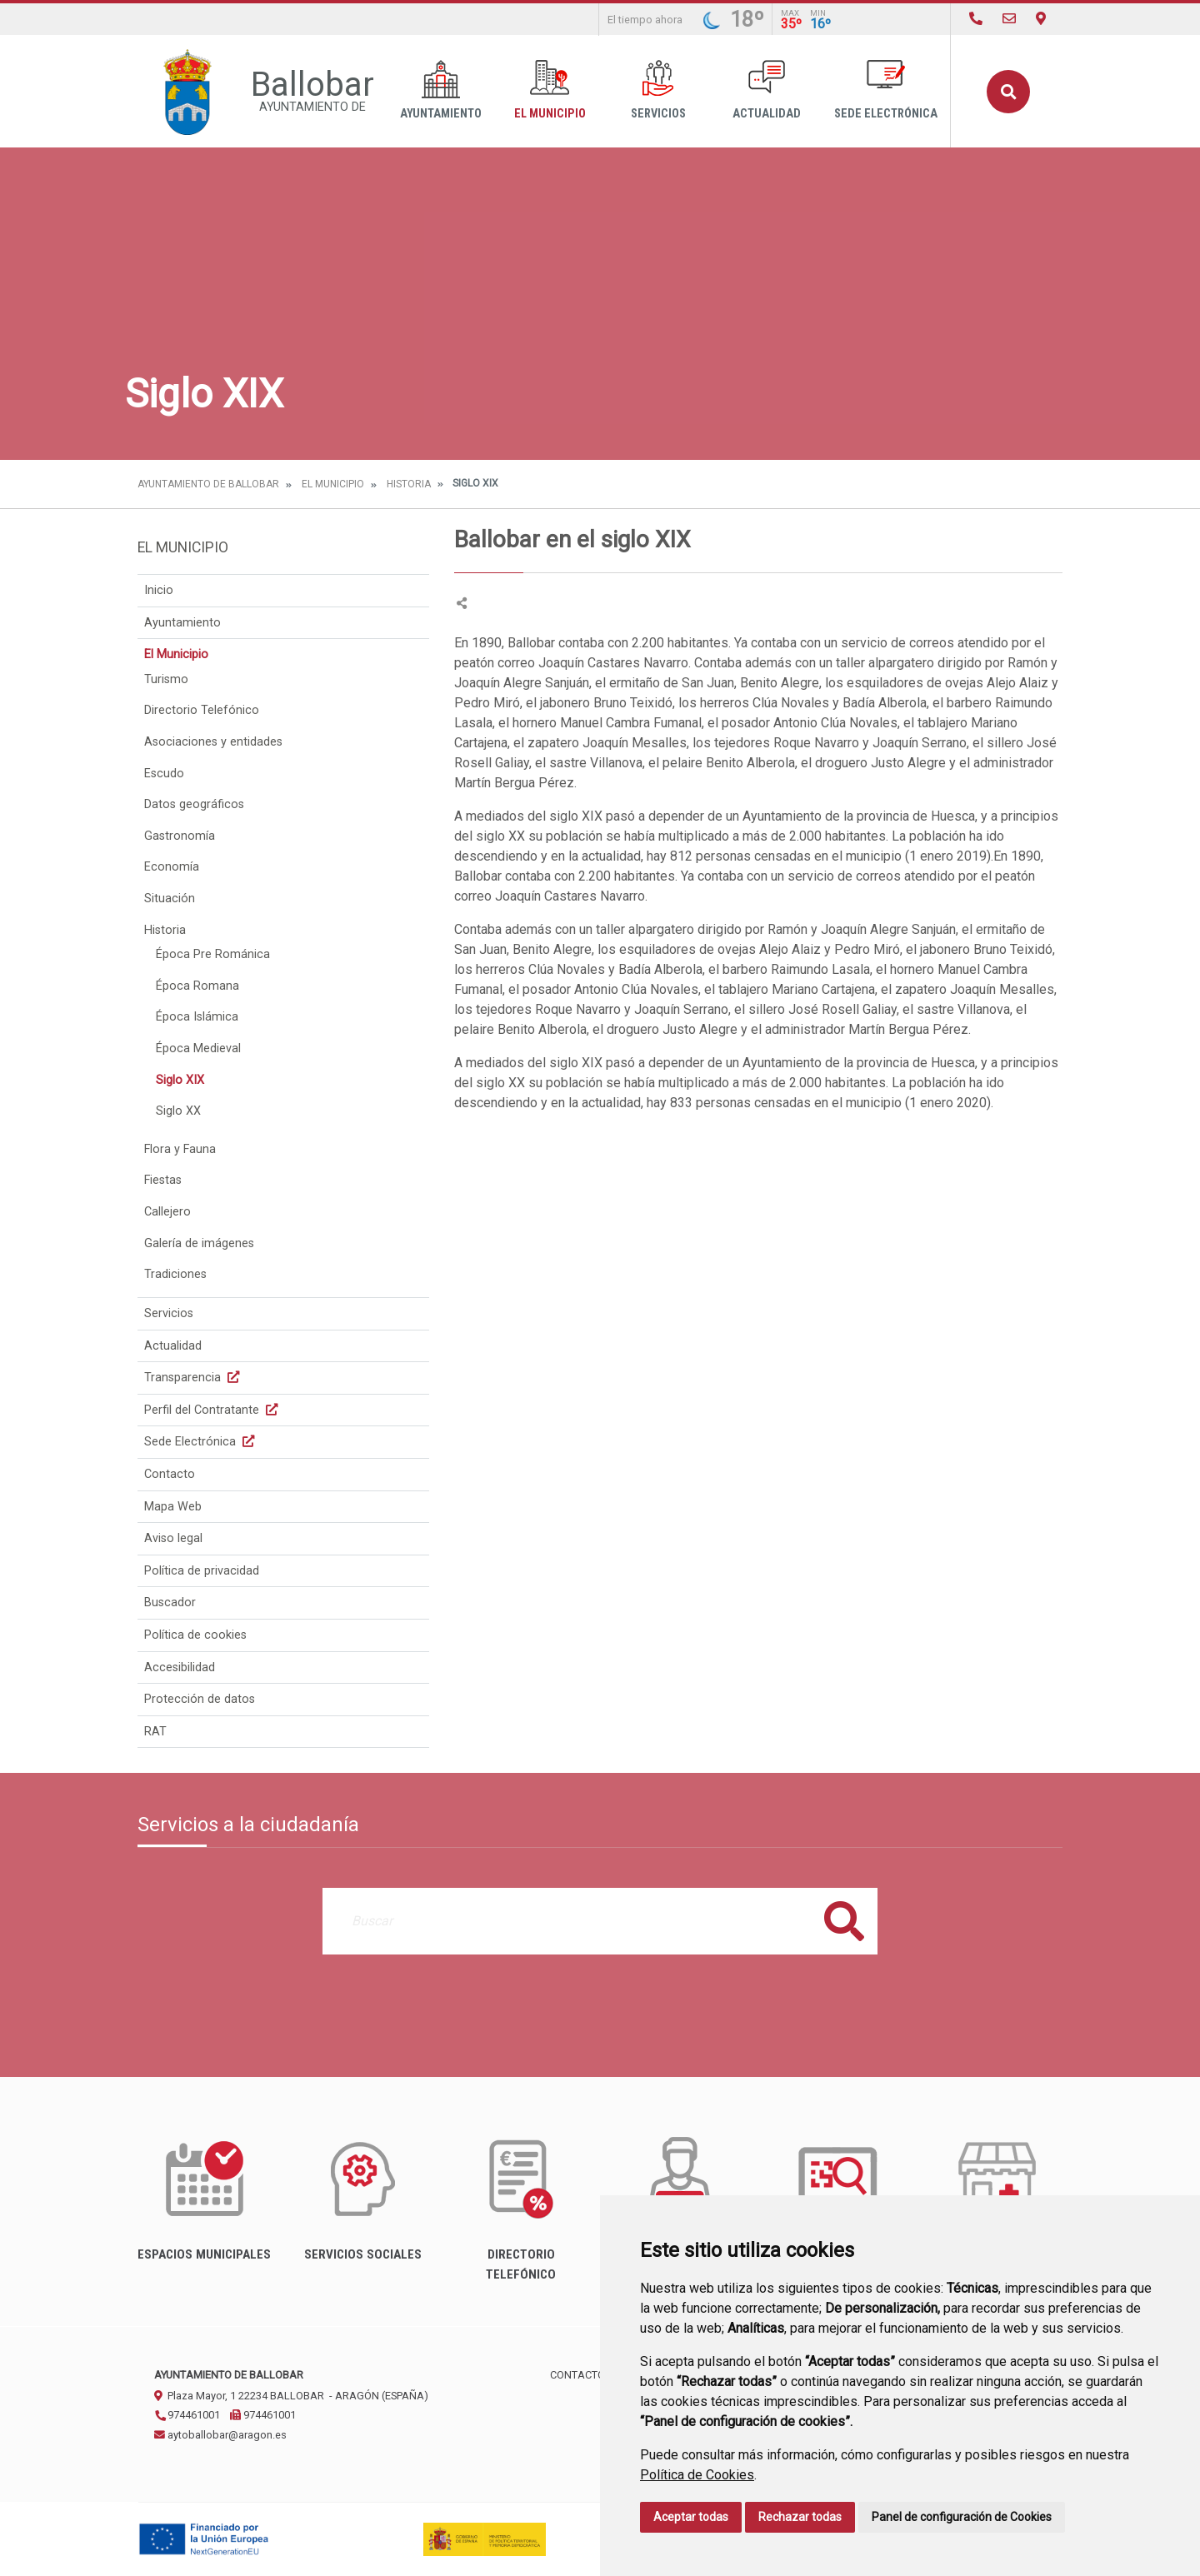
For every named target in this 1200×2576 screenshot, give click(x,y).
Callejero (167, 1212)
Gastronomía (179, 836)
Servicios (658, 90)
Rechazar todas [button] (800, 2517)
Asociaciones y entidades (213, 742)
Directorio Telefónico (201, 710)
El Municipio (550, 90)
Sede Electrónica (886, 90)
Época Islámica (197, 1017)
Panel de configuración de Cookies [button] (962, 2517)
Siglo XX (178, 1111)
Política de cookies (195, 1635)
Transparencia (193, 1377)
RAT (155, 1732)
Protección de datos (199, 1699)
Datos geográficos (194, 804)
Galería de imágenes (199, 1243)
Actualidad (766, 90)
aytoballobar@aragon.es (220, 2435)
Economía (171, 867)
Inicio (158, 590)
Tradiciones (175, 1274)
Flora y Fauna (180, 1149)
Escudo (164, 773)
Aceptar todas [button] (690, 2517)
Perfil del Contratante (213, 1410)
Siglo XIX (180, 1080)
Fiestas (163, 1180)
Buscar (1008, 91)
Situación (169, 898)
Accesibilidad (179, 1667)
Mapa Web (173, 1507)
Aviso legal (173, 1538)
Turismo (166, 679)
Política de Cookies (697, 2475)
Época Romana (197, 986)
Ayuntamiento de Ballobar (208, 484)
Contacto (169, 1474)
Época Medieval (198, 1048)
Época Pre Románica (213, 954)
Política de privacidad (201, 1571)
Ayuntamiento (441, 90)
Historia (409, 484)
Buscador (170, 1602)
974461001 (187, 2415)
